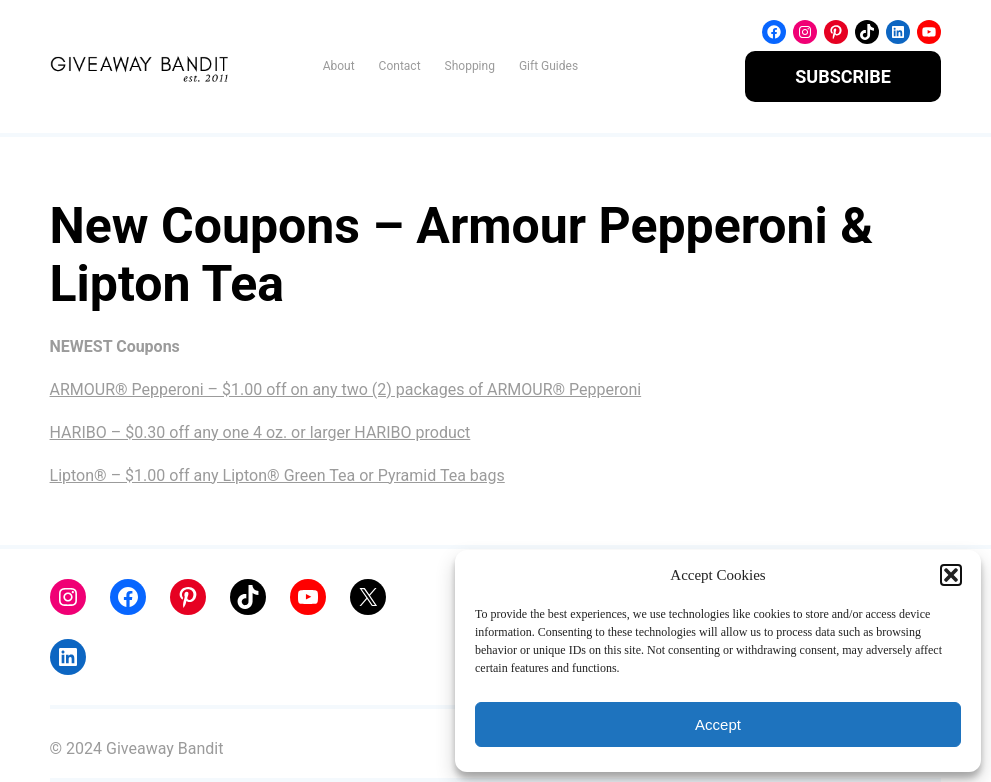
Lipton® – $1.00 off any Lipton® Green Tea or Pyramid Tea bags (277, 475)
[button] (951, 575)
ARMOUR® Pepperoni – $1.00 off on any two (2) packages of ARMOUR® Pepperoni (346, 389)
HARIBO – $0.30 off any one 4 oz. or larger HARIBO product (260, 432)
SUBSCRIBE (843, 76)
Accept (718, 724)
